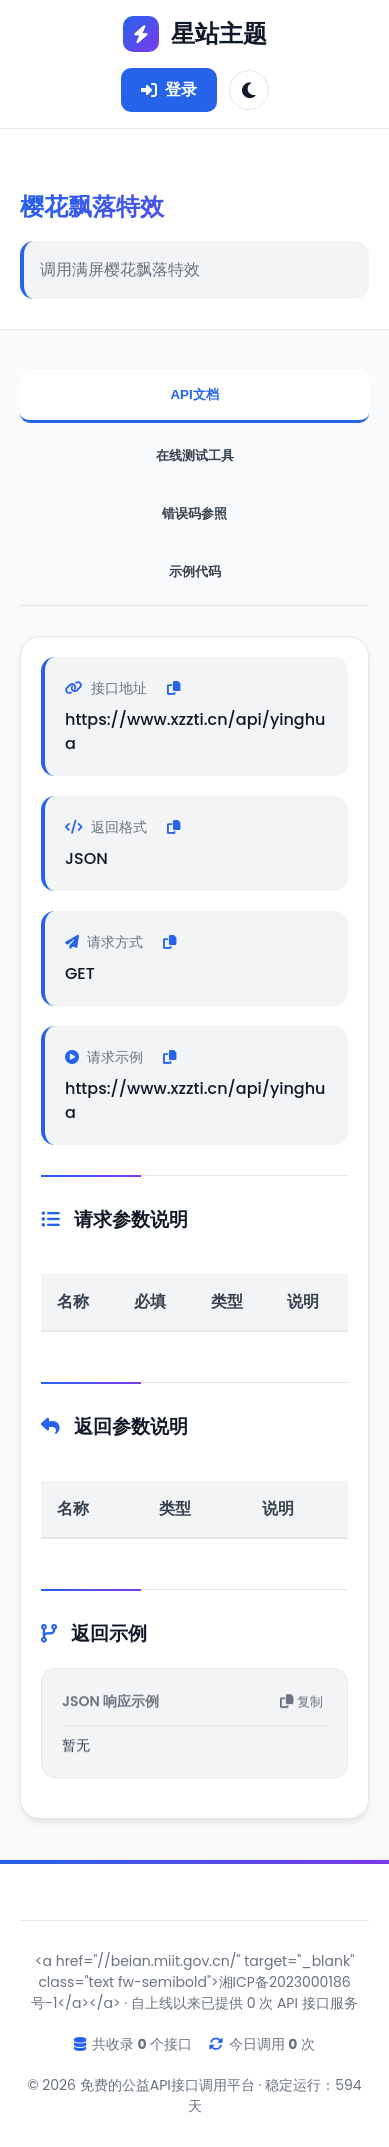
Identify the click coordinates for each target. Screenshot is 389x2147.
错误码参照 (194, 513)
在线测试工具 (195, 455)
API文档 (194, 394)
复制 (301, 1704)
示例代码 (195, 571)
